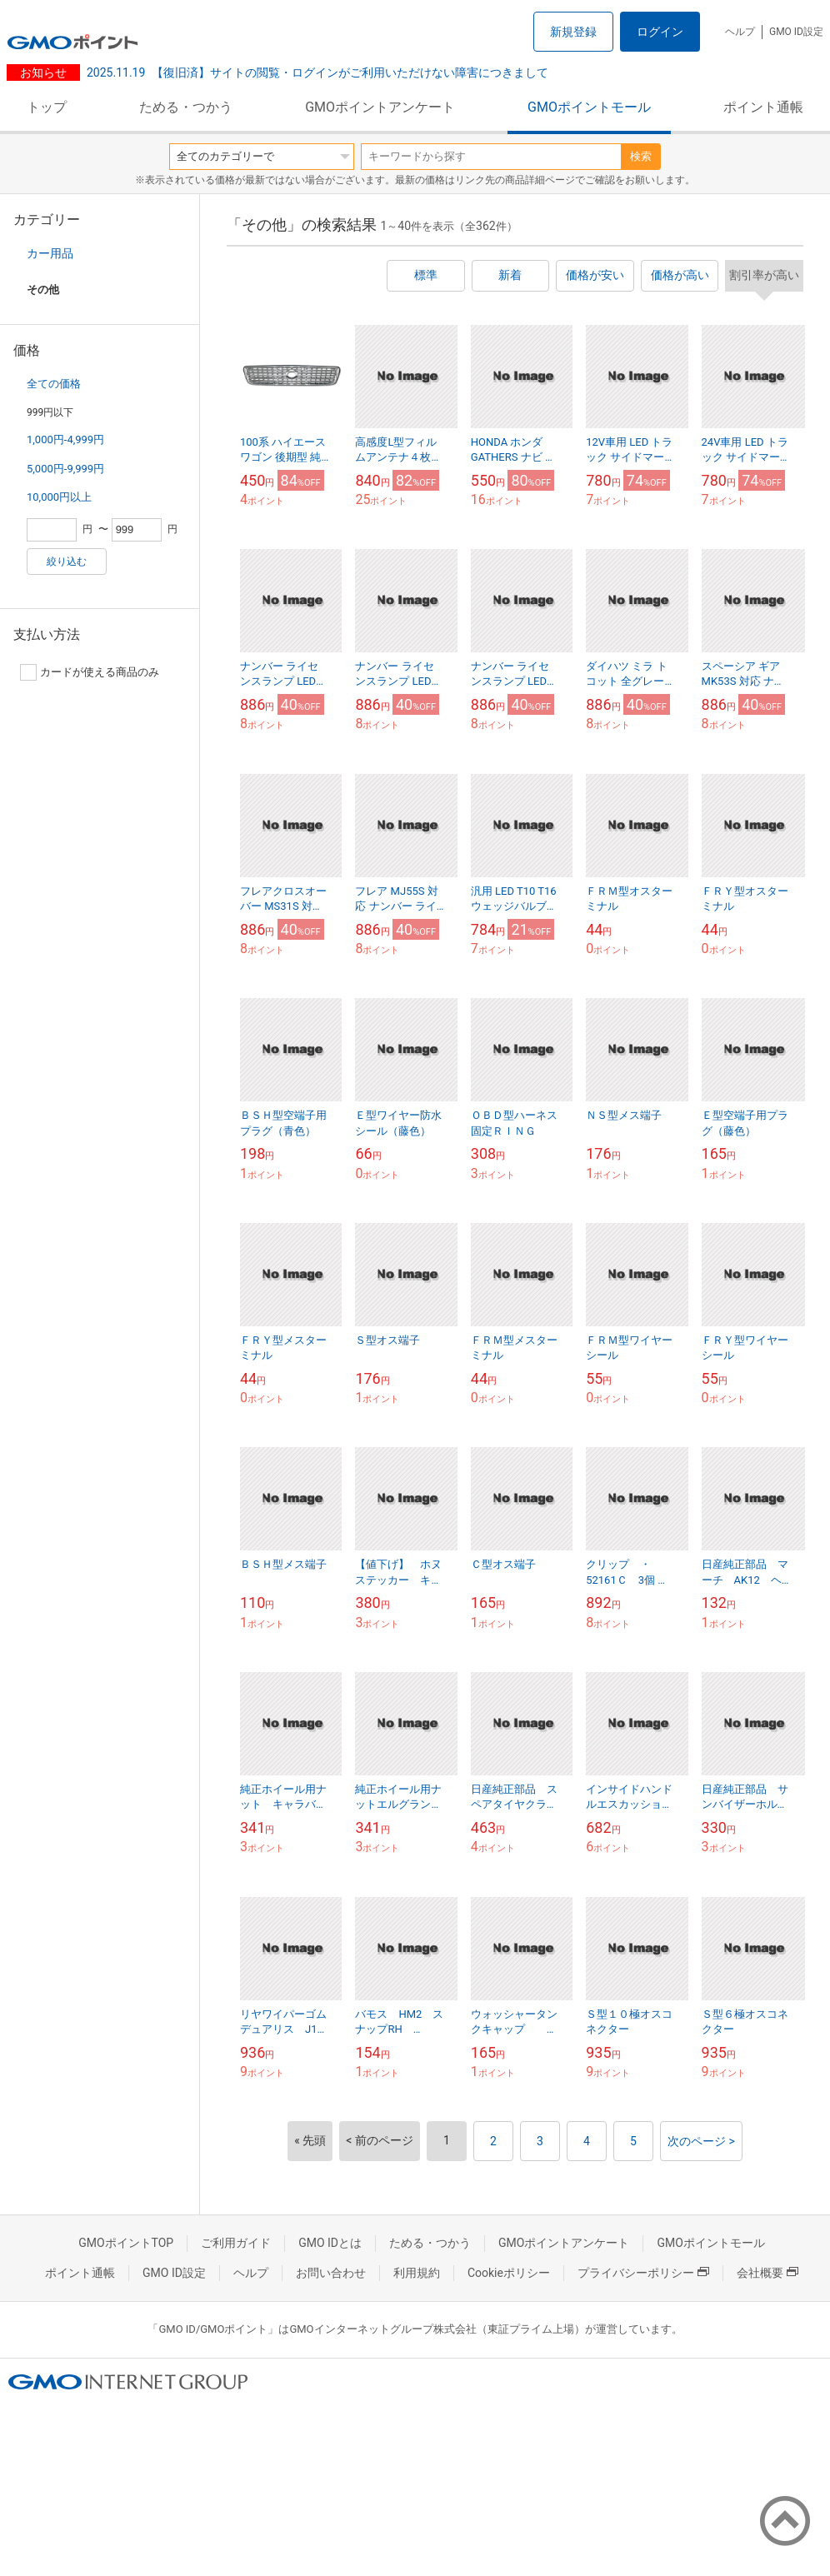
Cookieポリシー (509, 2272)
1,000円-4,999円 (65, 439)
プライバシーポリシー (643, 2272)
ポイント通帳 (763, 107)
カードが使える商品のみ (89, 672)
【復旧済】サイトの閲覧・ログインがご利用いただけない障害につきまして (317, 72)
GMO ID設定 (796, 31)
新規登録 (573, 31)
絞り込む (67, 561)
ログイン (660, 31)
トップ (47, 107)
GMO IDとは (330, 2242)
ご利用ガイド (236, 2242)
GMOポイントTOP (125, 2242)
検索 (641, 156)
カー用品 (50, 253)
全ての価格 (54, 383)
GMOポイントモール (589, 107)
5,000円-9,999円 (65, 468)
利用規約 (416, 2272)
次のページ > (701, 2141)
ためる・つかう (185, 107)
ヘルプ (740, 31)
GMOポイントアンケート (380, 107)
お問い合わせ (331, 2272)
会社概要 (767, 2272)
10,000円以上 (59, 497)
